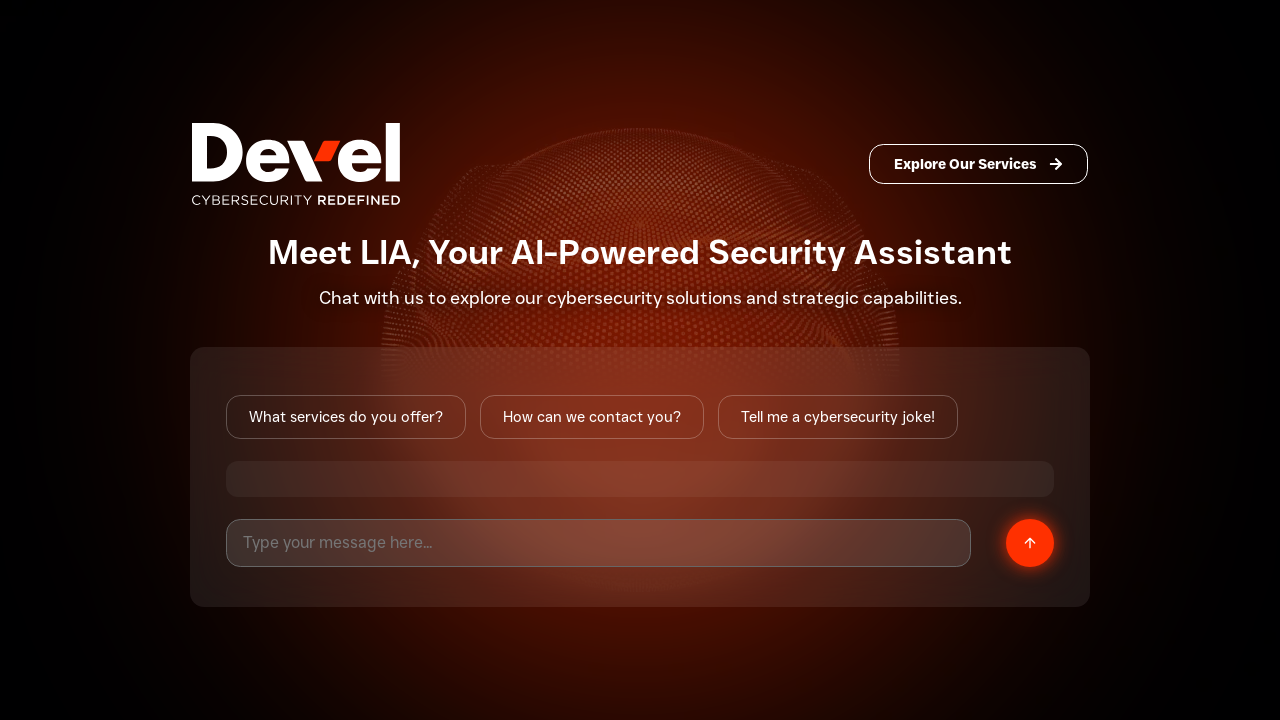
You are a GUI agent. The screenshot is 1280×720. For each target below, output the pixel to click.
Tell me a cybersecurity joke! (838, 417)
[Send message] (1030, 543)
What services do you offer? (346, 417)
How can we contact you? (592, 417)
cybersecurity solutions (644, 298)
